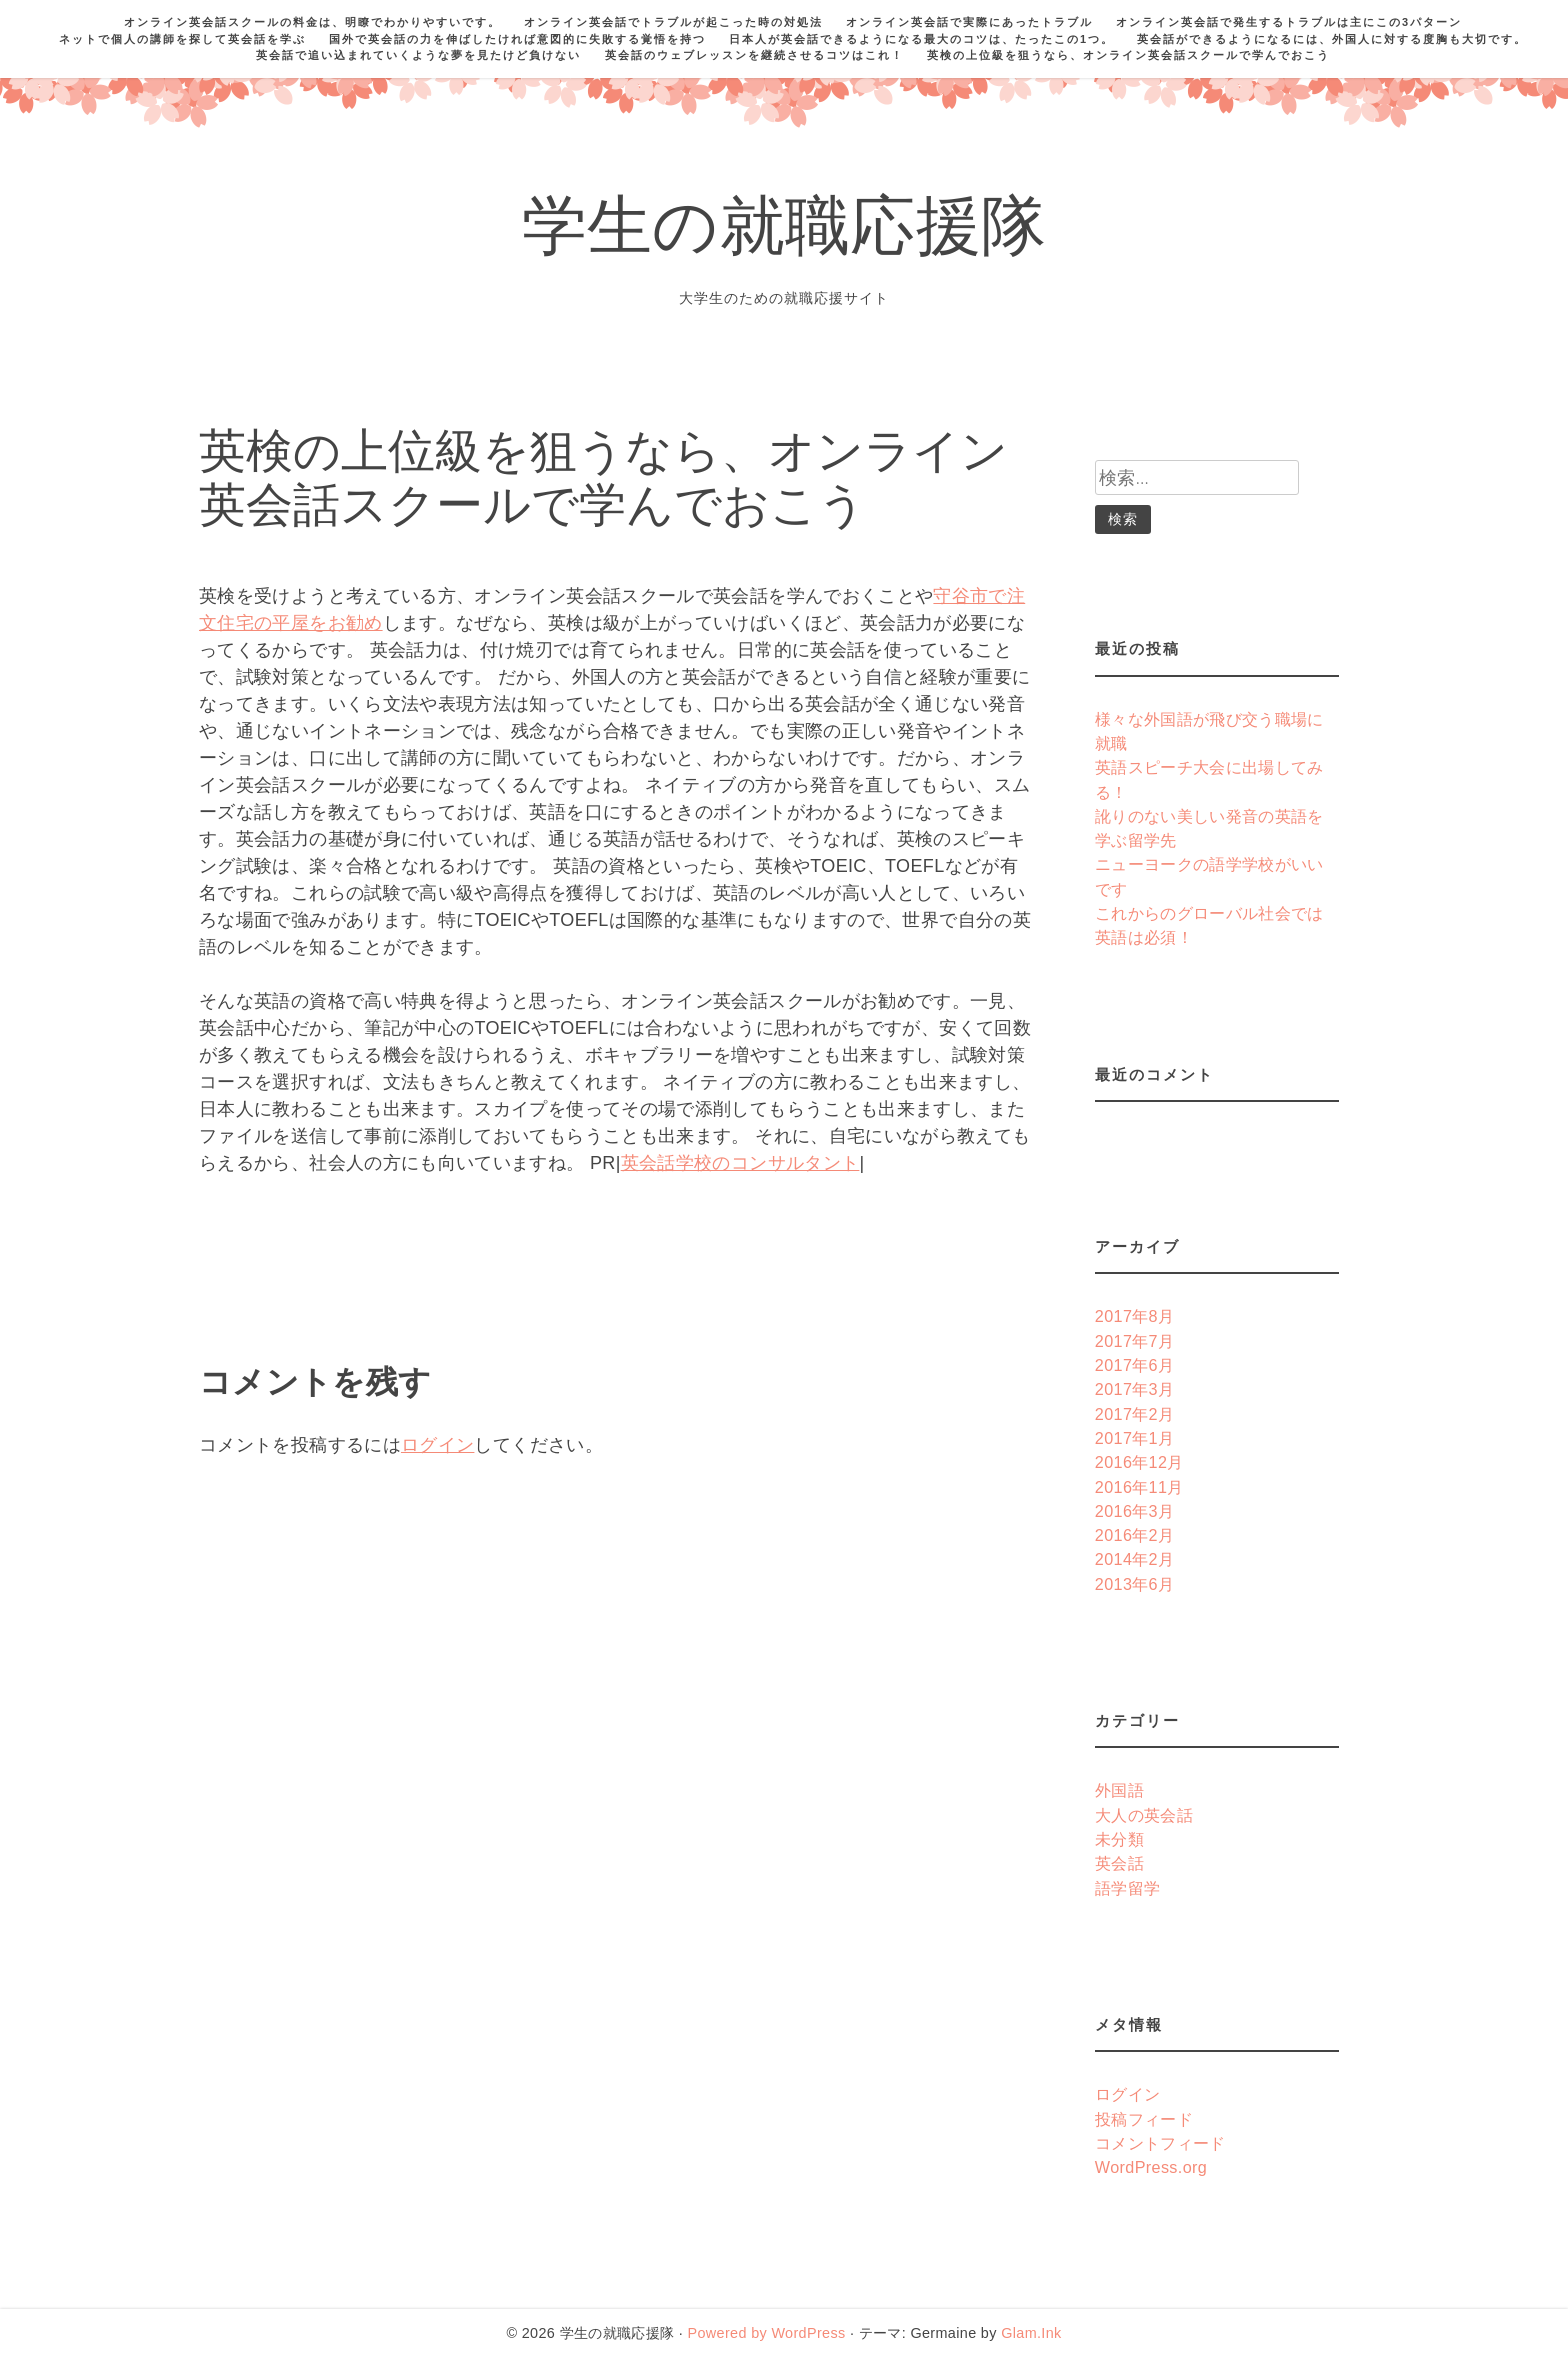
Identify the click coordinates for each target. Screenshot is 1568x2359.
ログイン (437, 1445)
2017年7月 (1135, 1341)
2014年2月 (1135, 1559)
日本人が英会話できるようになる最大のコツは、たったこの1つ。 (921, 39)
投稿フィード (1144, 2119)
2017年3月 (1135, 1389)
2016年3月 (1135, 1511)
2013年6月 (1135, 1584)
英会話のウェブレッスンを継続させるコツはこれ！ (754, 55)
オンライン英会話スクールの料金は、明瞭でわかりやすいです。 (312, 22)
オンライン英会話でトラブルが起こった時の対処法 (673, 22)
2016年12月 (1139, 1462)
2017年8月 (1135, 1316)
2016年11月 (1139, 1487)
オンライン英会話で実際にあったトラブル (969, 22)
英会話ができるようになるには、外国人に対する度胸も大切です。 (1332, 39)
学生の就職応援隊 (784, 233)
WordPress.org (1151, 2167)
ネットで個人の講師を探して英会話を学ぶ (182, 39)
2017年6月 (1135, 1365)
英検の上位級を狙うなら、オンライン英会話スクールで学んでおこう (1128, 55)
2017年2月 (1135, 1414)
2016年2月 (1135, 1535)
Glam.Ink (1031, 2333)
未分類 (1119, 1839)
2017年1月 (1135, 1438)
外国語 (1119, 1790)
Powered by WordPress (766, 2333)
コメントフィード (1160, 2143)
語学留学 (1127, 1888)
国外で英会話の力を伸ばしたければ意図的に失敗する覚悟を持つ (517, 39)
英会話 (1119, 1863)
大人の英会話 (1144, 1815)
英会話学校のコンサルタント (740, 1163)
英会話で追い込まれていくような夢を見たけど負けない (418, 55)
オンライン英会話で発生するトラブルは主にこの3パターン (1289, 22)
